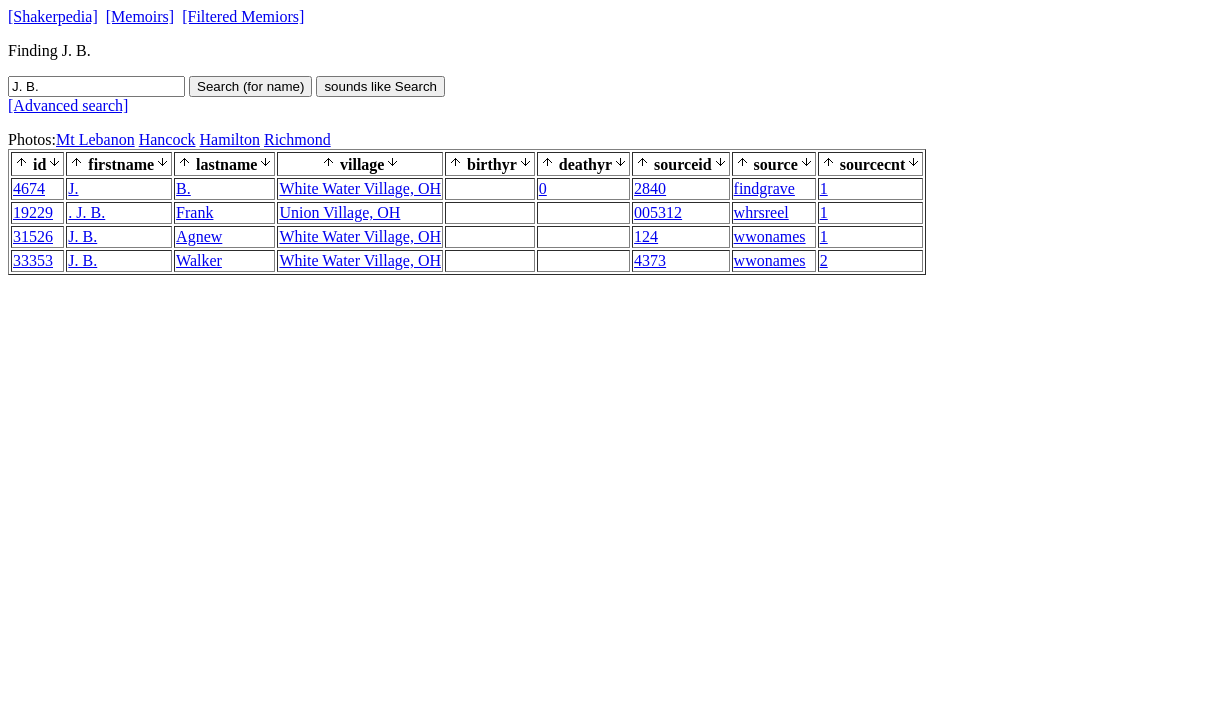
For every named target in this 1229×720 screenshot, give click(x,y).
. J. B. (86, 212)
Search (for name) (250, 86)
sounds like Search (380, 86)
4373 (650, 260)
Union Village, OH (339, 212)
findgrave (764, 188)
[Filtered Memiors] (243, 16)
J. (73, 188)
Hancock (167, 139)
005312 (658, 212)
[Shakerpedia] (53, 16)
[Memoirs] (140, 16)
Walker (199, 260)
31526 (33, 236)
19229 (33, 212)
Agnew (199, 236)
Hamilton (230, 139)
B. (183, 188)
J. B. (82, 236)
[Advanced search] (68, 105)
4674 (29, 188)
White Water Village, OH (360, 188)
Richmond (297, 139)
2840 (650, 188)
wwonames (770, 236)
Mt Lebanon (95, 139)
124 (646, 236)
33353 (33, 260)
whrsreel (761, 212)
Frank (194, 212)
